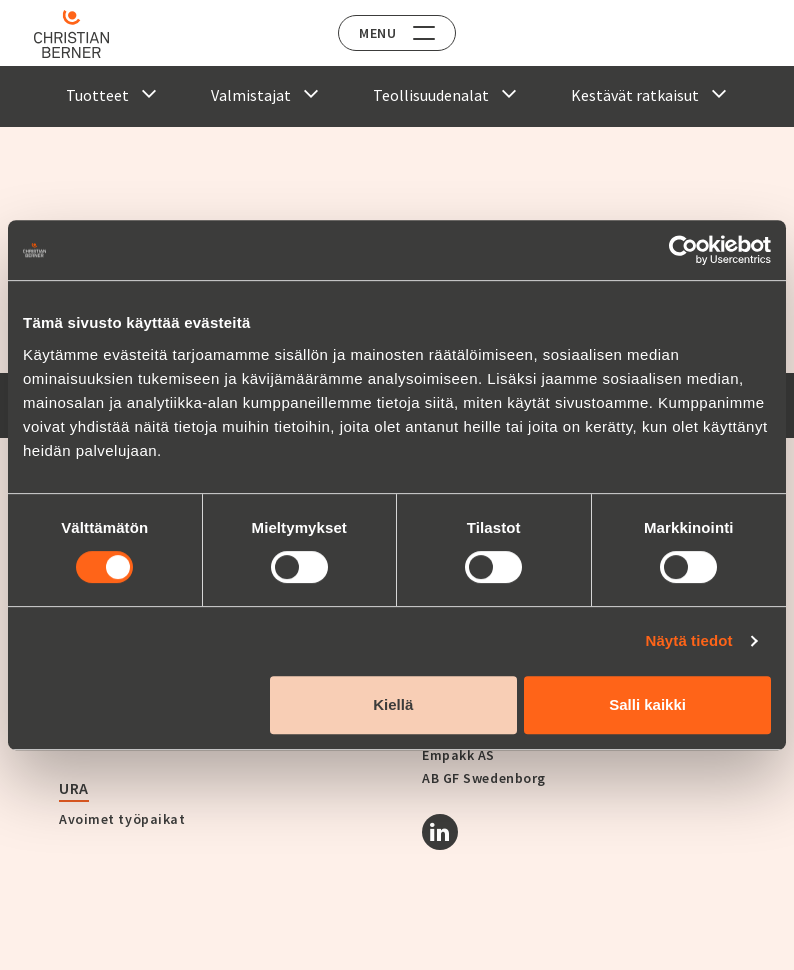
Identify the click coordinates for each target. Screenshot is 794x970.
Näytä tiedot (689, 640)
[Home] (72, 34)
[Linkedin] (440, 832)
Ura (74, 788)
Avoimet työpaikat (122, 819)
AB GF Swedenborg (484, 778)
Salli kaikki (647, 704)
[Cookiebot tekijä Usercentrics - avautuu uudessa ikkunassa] (683, 250)
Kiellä (393, 704)
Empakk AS (458, 755)
